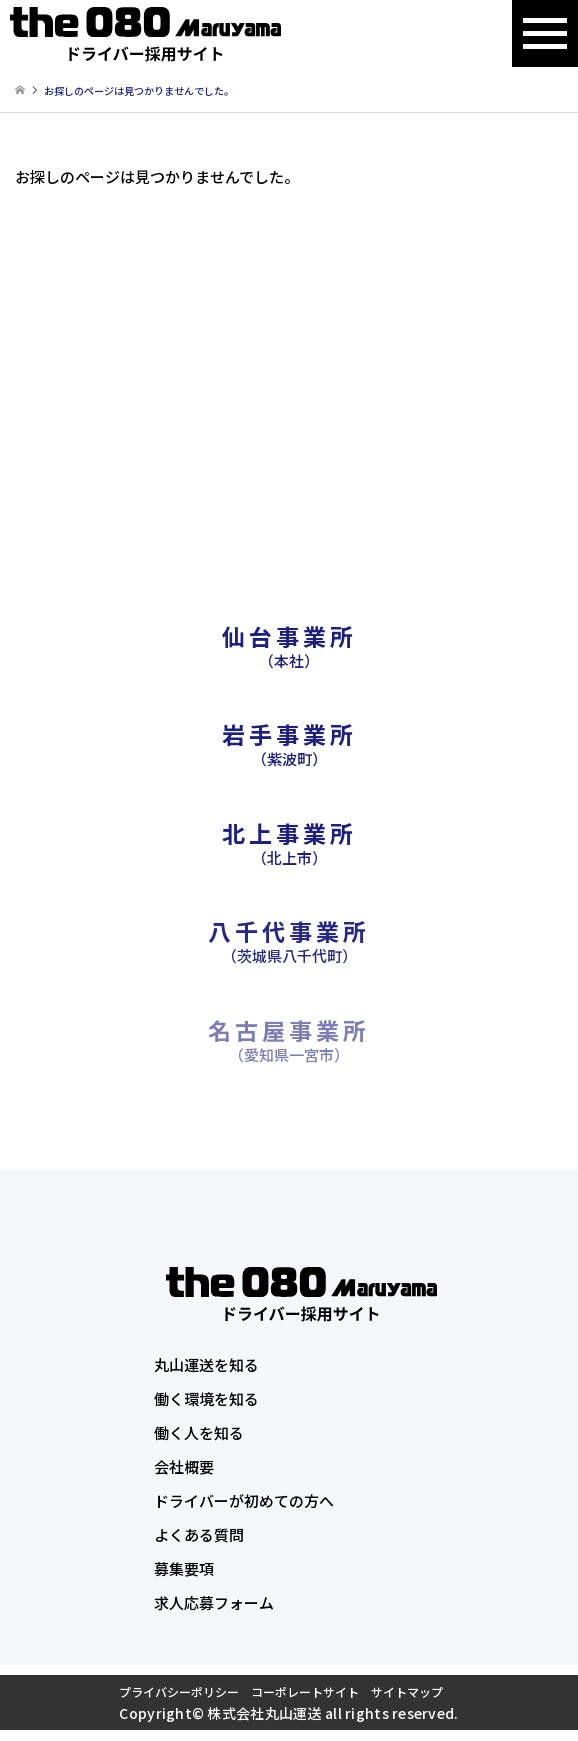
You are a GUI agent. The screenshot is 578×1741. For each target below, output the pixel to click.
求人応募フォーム (214, 1602)
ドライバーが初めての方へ (244, 1500)
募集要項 (184, 1568)
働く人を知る (199, 1432)
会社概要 (184, 1466)
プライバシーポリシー (179, 1691)
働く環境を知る (206, 1398)
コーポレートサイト (305, 1691)
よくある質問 (199, 1534)
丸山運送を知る (206, 1364)
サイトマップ (407, 1691)
